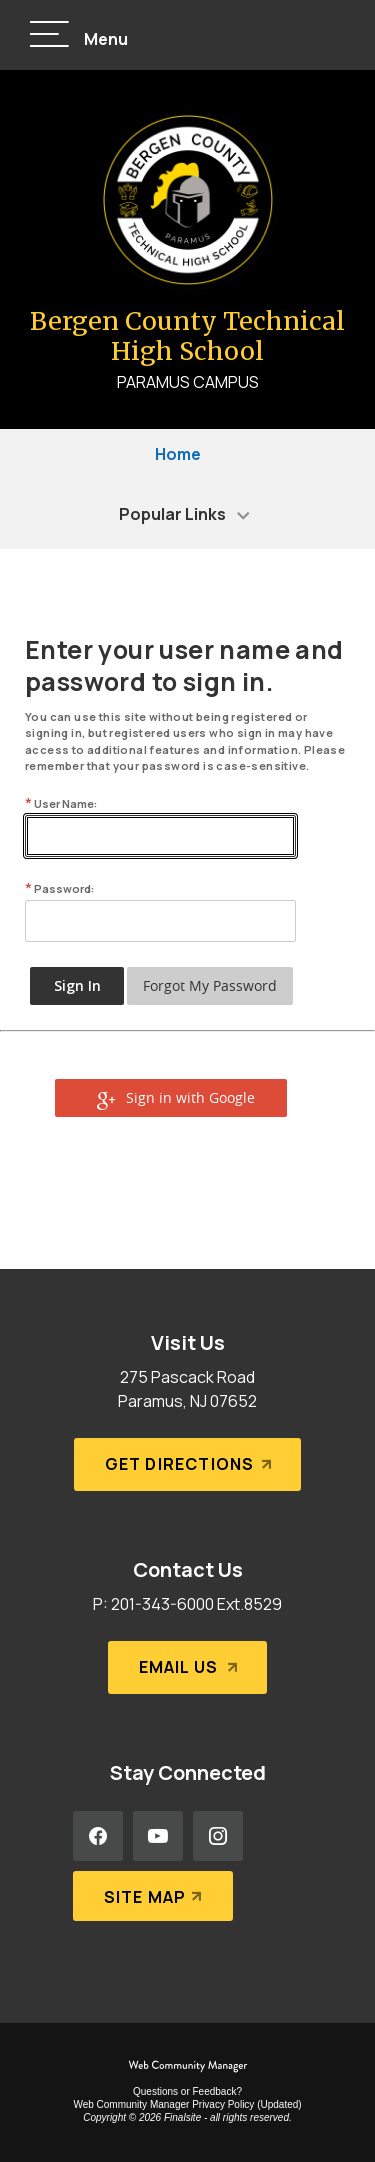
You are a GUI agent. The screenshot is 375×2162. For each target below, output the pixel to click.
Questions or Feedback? (187, 2091)
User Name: (61, 803)
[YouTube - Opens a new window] (158, 1836)
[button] (79, 35)
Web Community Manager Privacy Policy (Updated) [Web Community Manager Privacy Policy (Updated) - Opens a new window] (187, 2104)
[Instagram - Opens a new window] (218, 1836)
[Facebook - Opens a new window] (98, 1836)
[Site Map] (153, 1896)
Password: (59, 888)
